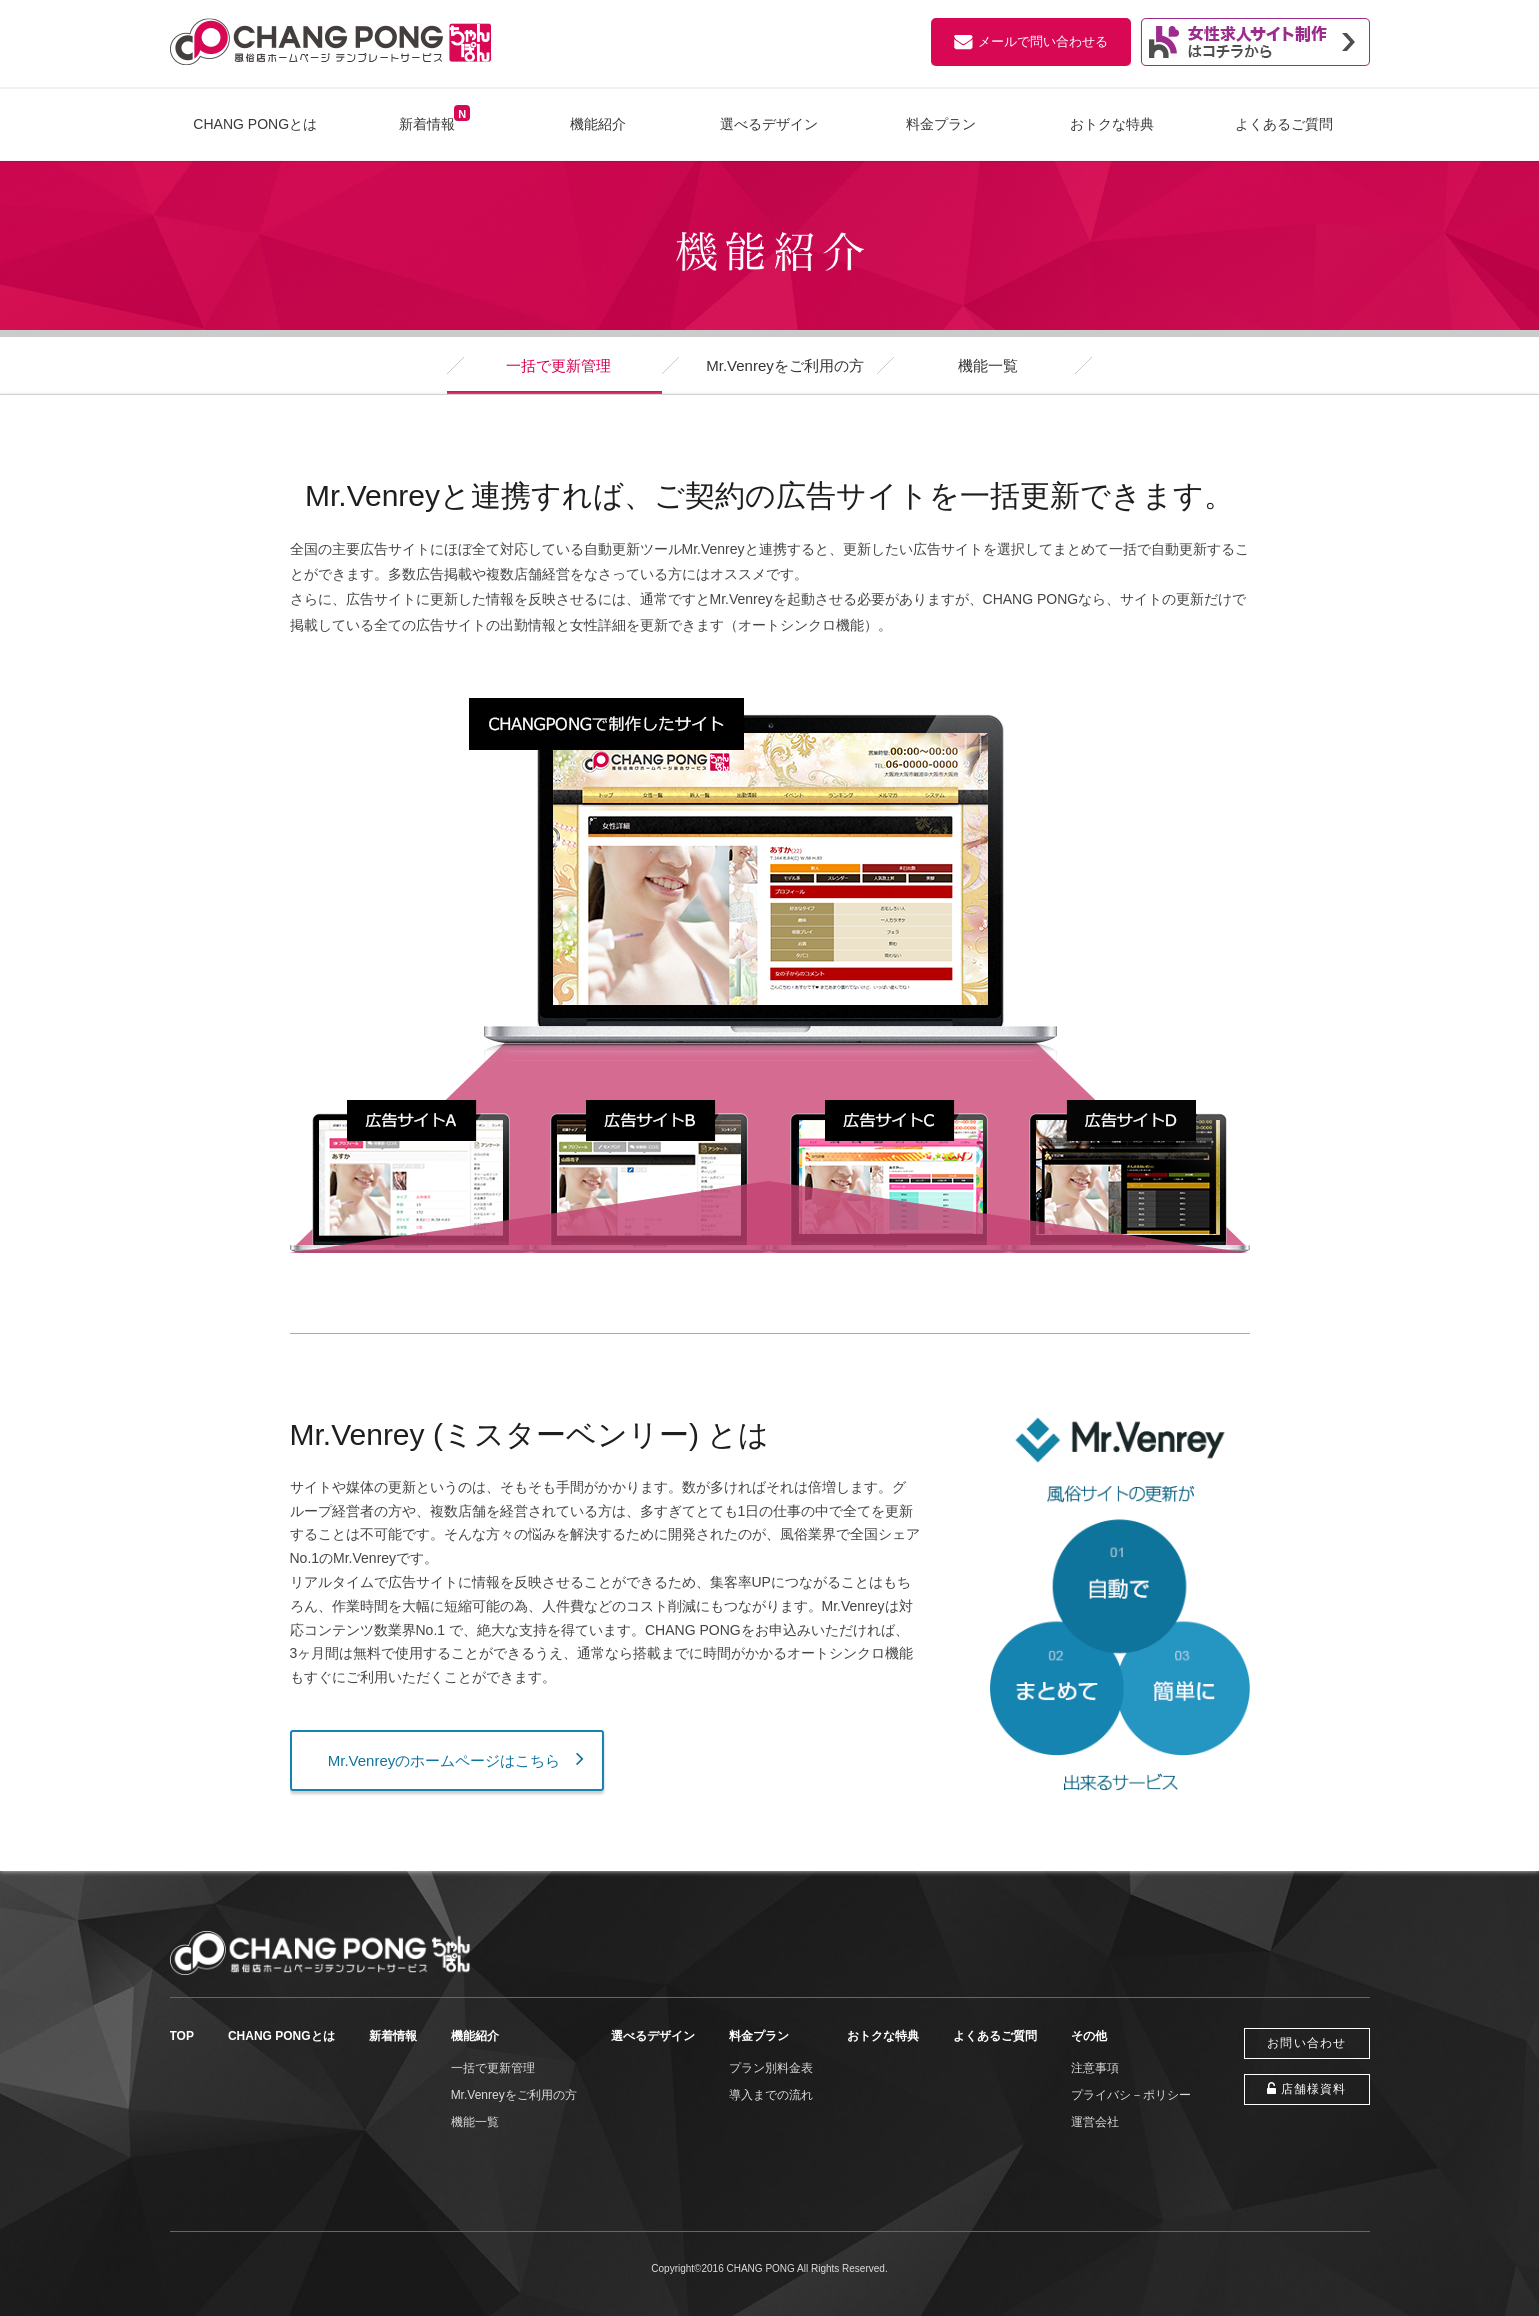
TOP (182, 2036)
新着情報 (427, 124)
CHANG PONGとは (255, 124)
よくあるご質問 (1284, 124)
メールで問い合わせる (1043, 41)
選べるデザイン (769, 124)
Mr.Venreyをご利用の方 (785, 365)
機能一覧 (988, 365)
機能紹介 (598, 124)
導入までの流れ (771, 2095)
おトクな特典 (1112, 124)
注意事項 (1095, 2068)
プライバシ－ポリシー (1131, 2095)
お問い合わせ (1306, 2043)
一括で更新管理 (558, 365)
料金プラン (941, 124)
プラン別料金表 (771, 2068)
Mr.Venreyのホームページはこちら (444, 1760)
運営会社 (1095, 2122)
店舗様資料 (1314, 2089)
